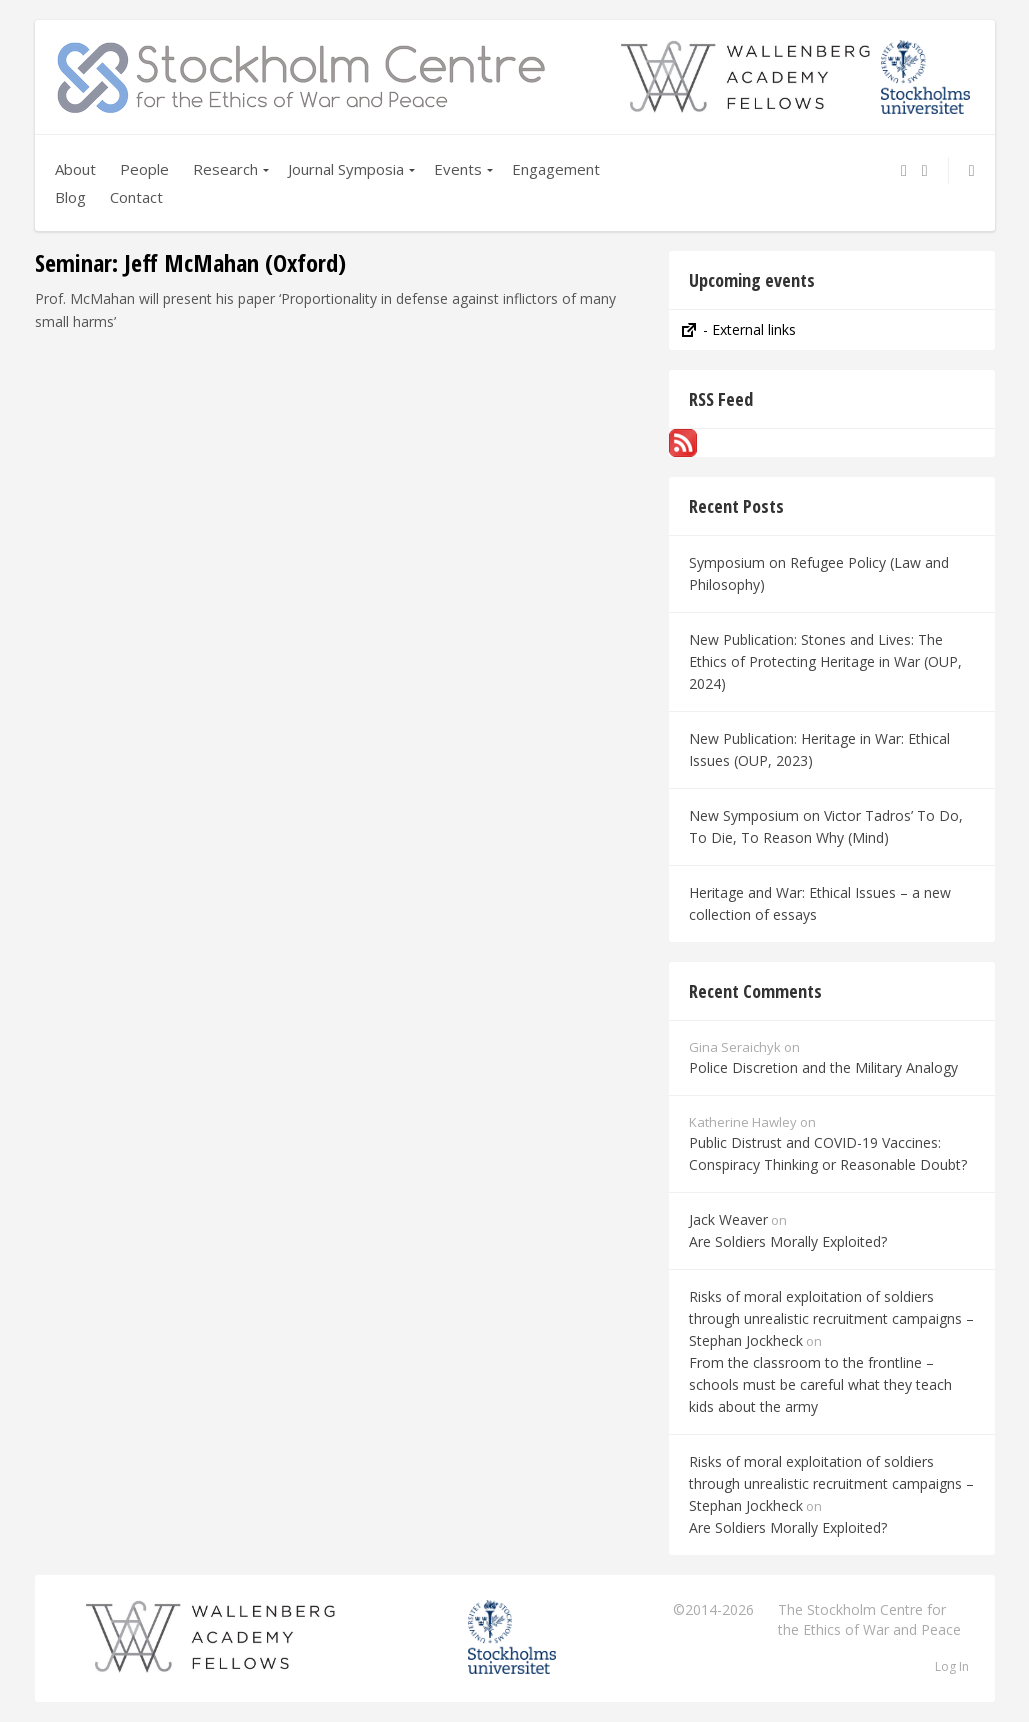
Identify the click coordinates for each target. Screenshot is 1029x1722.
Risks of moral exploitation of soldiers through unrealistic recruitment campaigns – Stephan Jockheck (831, 1318)
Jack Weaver (728, 1219)
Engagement (556, 169)
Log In (952, 1666)
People (144, 169)
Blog (70, 197)
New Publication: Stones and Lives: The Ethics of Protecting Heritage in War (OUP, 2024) (825, 661)
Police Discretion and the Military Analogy (823, 1067)
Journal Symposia (346, 169)
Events (458, 169)
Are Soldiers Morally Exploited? (788, 1241)
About (75, 169)
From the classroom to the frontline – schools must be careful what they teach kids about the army (820, 1384)
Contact (136, 197)
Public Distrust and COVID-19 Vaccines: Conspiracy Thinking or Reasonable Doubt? (828, 1153)
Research (225, 169)
